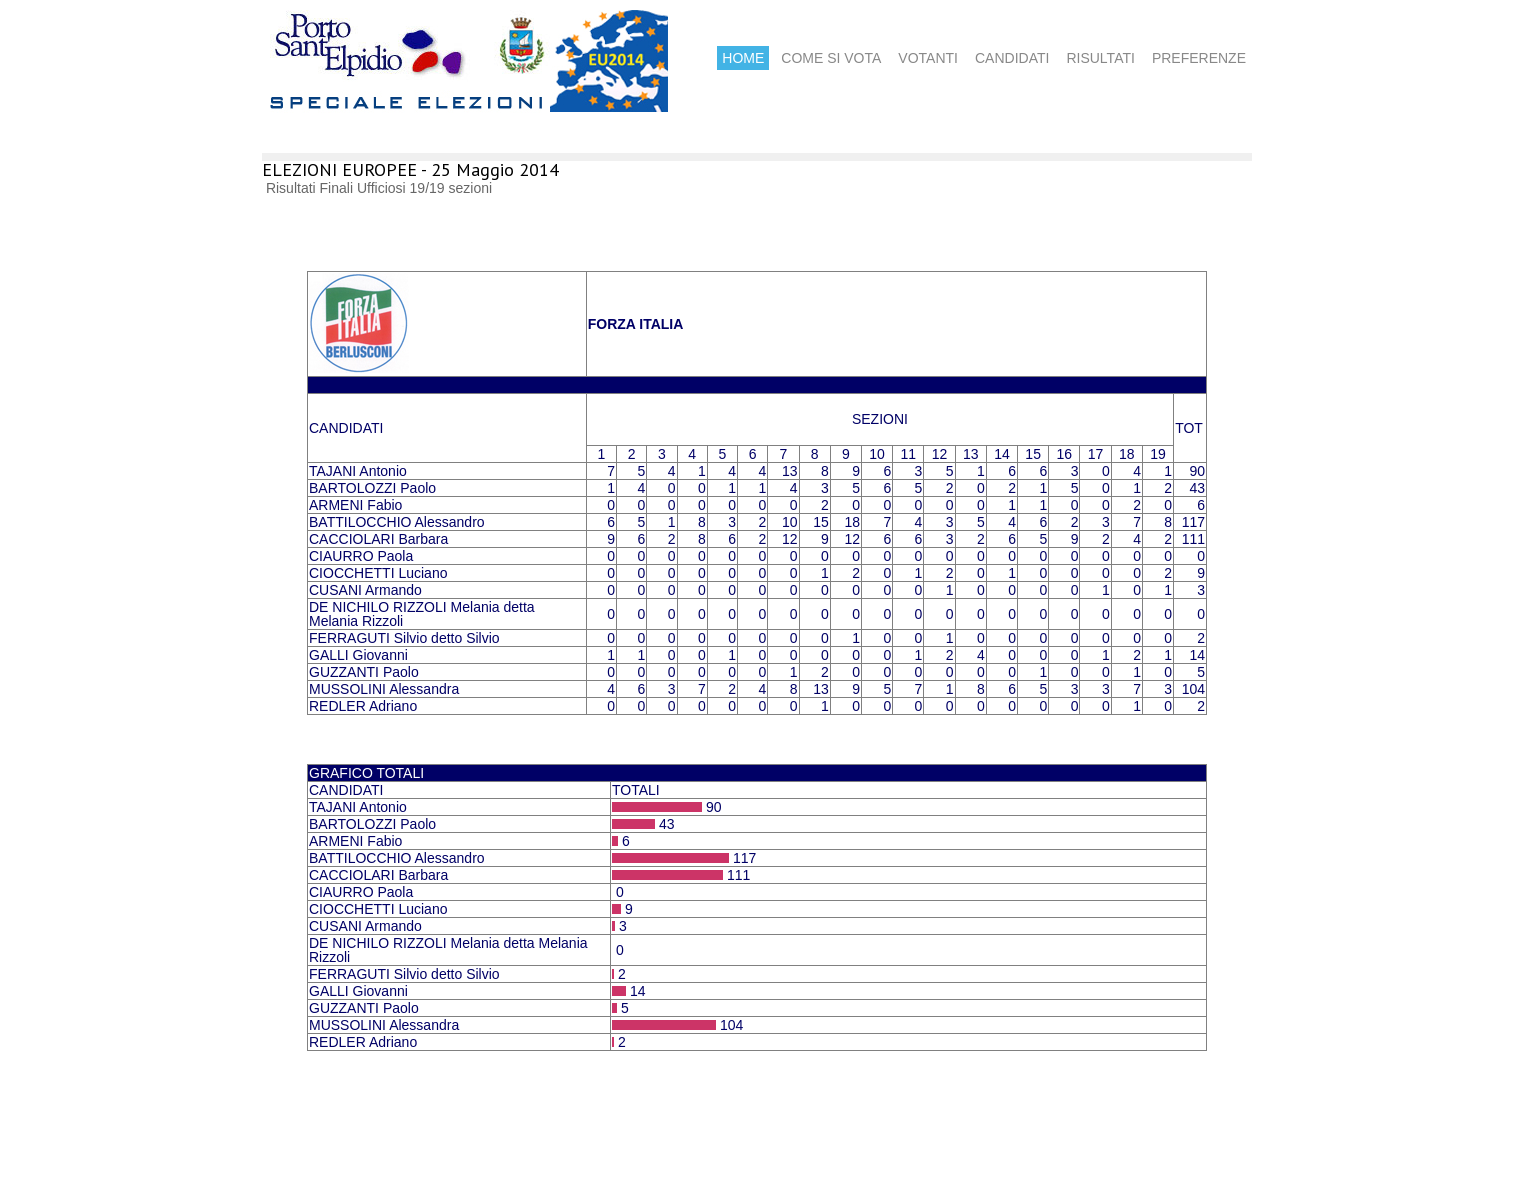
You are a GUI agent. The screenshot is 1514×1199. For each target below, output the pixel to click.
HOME (743, 58)
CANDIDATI (1012, 58)
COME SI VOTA (831, 58)
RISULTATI (1100, 58)
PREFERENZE (1199, 58)
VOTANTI (928, 58)
